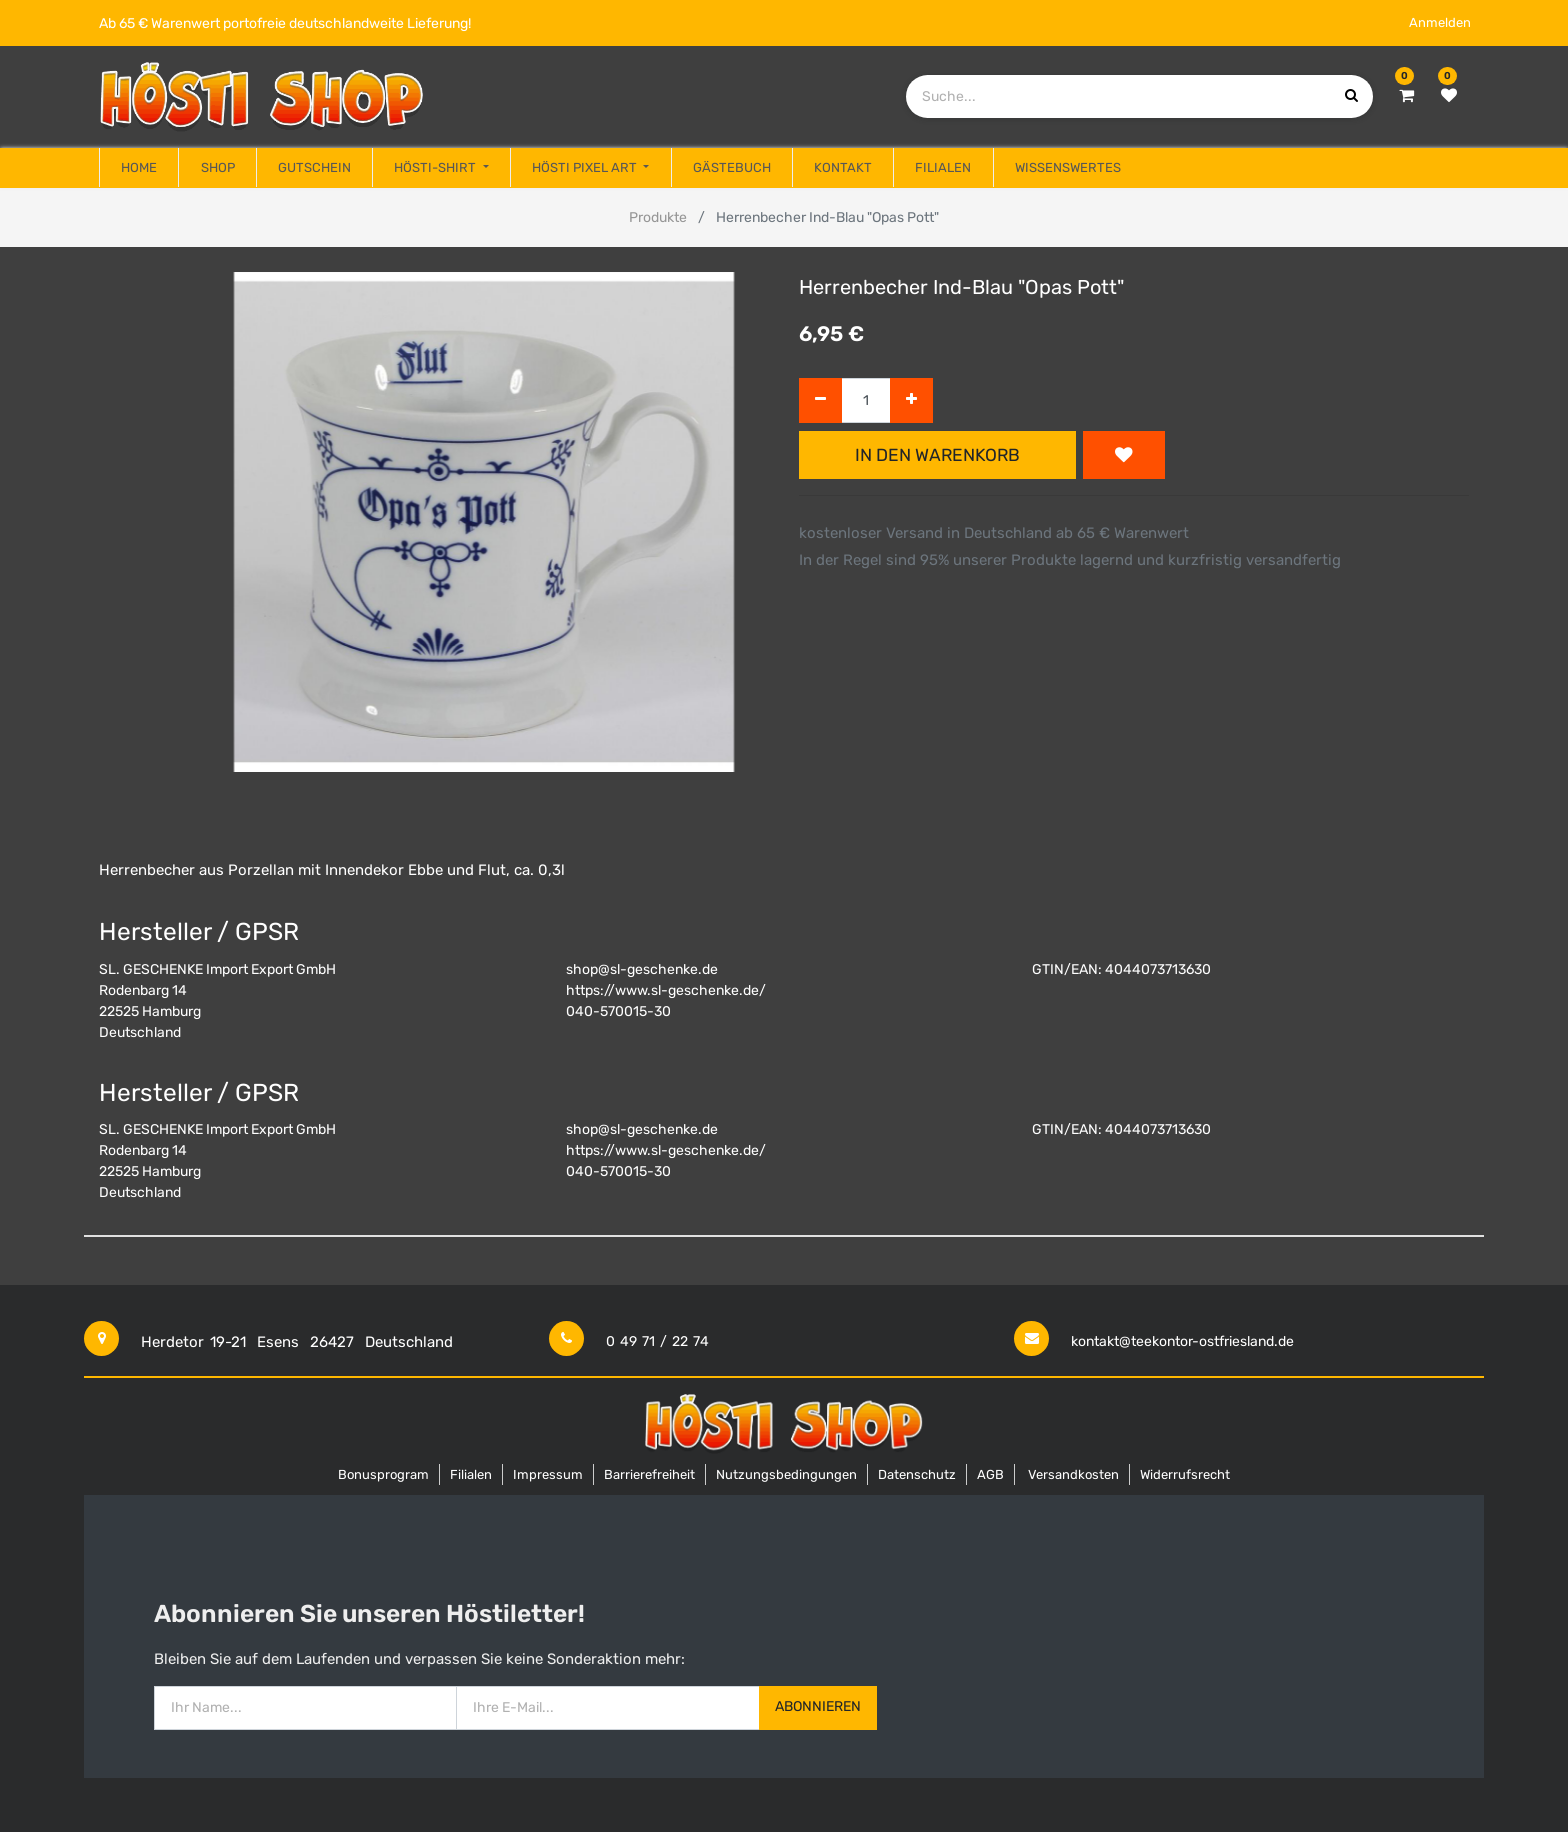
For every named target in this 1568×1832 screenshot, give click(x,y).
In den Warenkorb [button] (937, 455)
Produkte (658, 217)
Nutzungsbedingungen (786, 1474)
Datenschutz (917, 1474)
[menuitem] (139, 168)
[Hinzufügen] (911, 400)
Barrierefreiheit (649, 1474)
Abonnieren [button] (818, 1706)
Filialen (471, 1474)
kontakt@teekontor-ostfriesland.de (1182, 1341)
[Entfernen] (820, 400)
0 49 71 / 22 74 (657, 1341)
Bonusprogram (383, 1474)
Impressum (548, 1474)
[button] (1124, 455)
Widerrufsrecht (1185, 1474)
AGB (990, 1474)
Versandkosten (1073, 1474)
